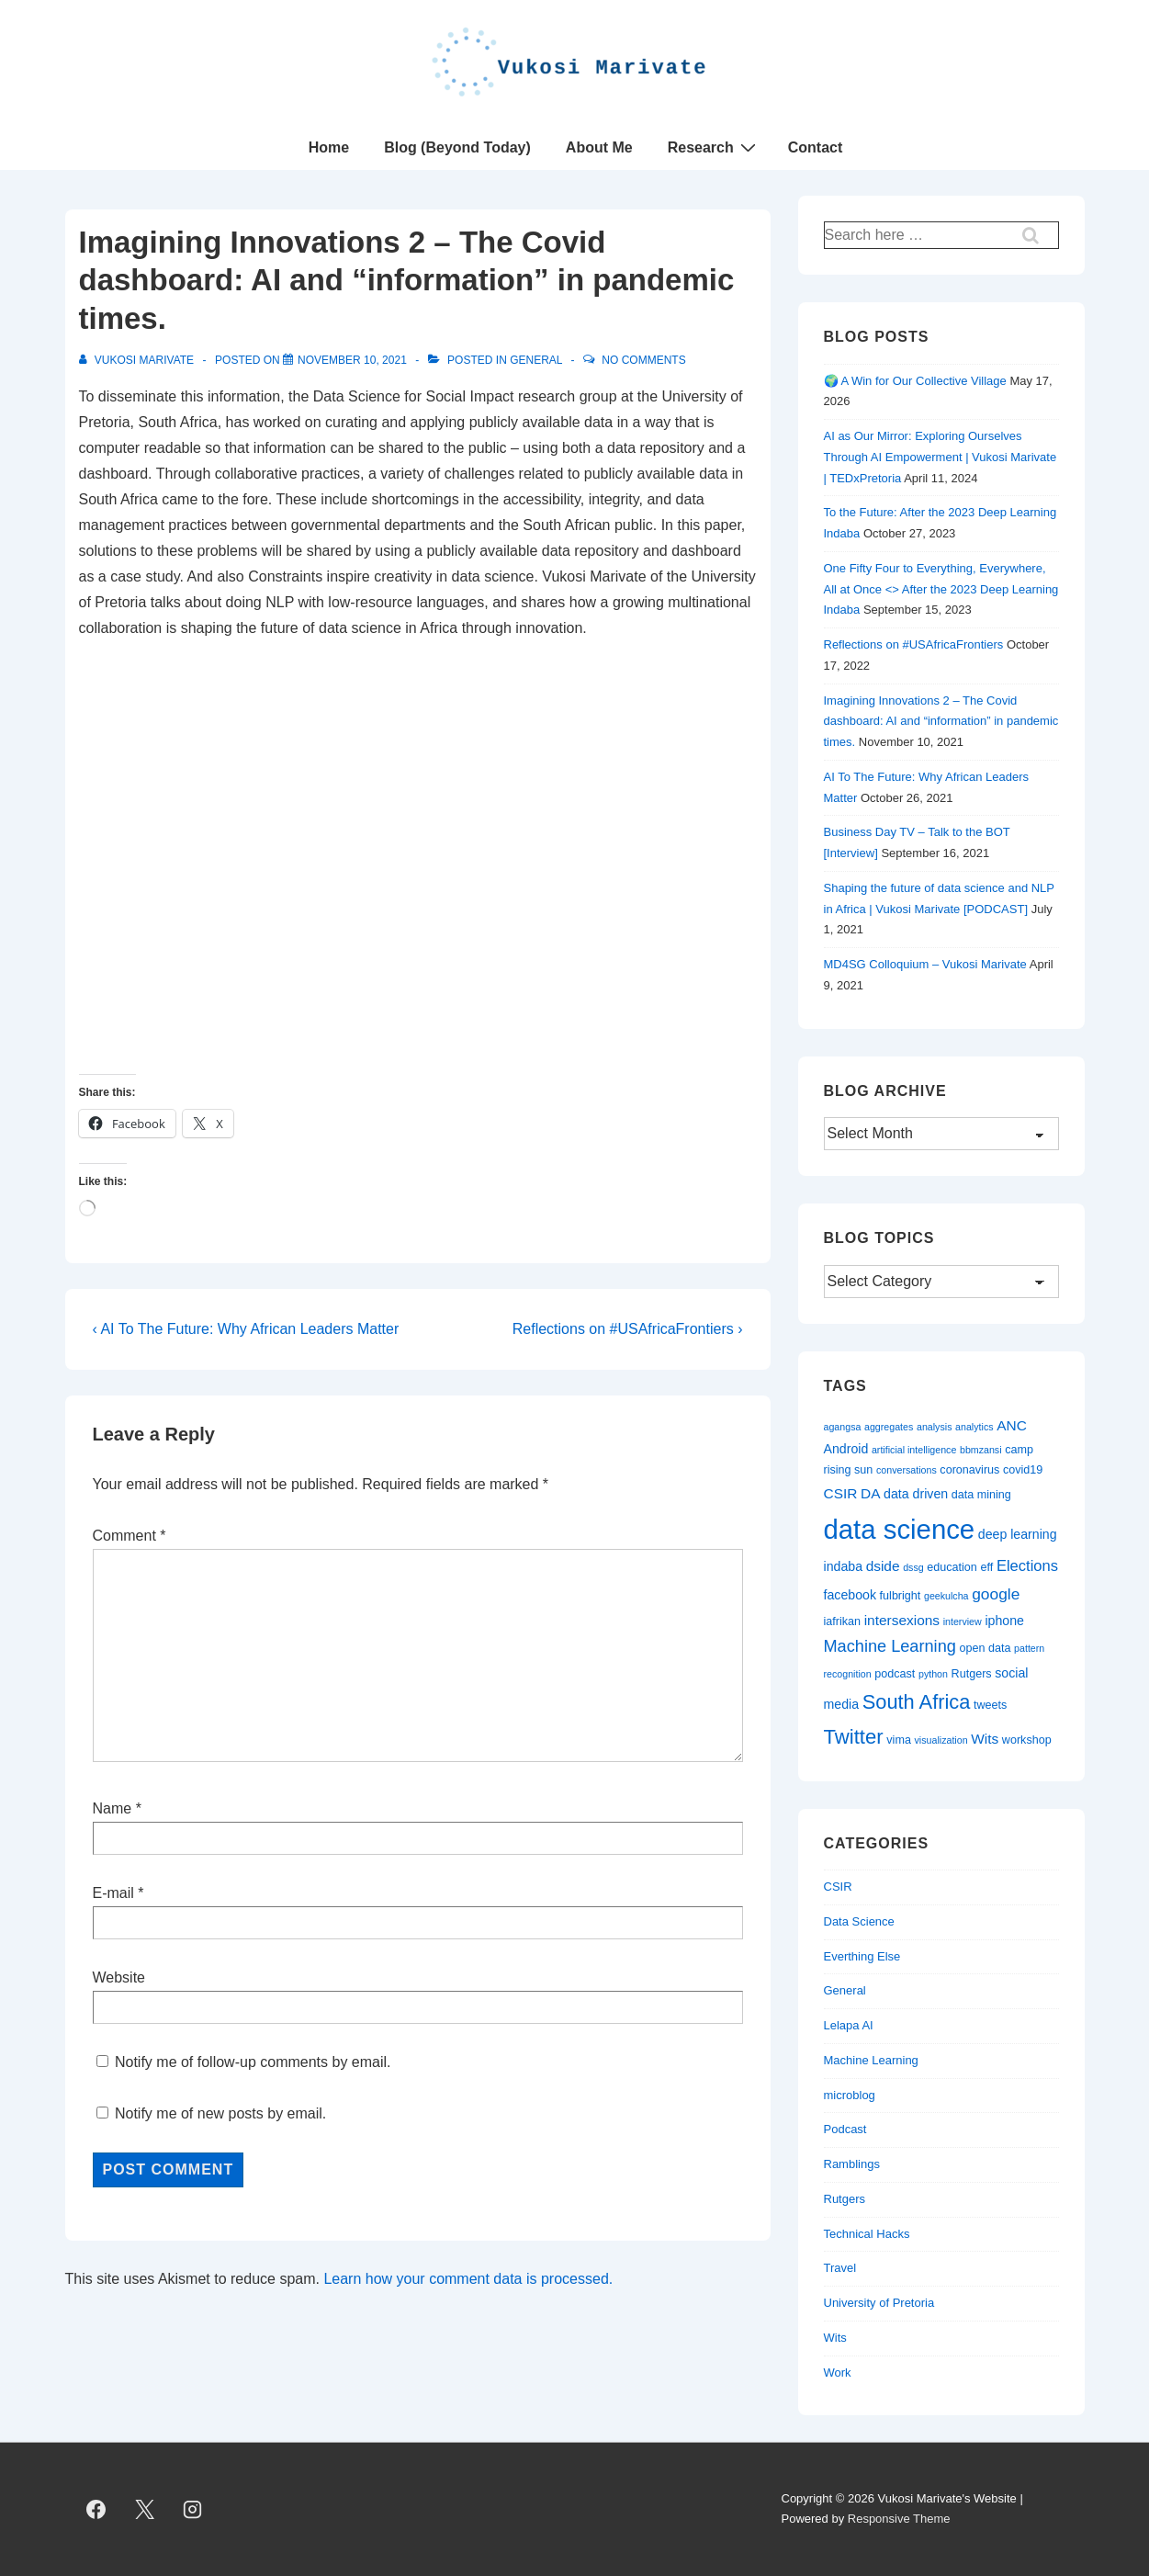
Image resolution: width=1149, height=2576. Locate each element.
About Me (599, 147)
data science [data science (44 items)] (899, 1529)
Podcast (845, 2129)
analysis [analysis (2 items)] (934, 1426)
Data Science (859, 1921)
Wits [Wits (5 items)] (984, 1738)
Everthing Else (862, 1956)
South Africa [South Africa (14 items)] (916, 1701)
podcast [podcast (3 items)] (894, 1673)
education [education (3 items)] (952, 1567)
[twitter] (144, 2509)
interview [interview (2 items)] (962, 1621)
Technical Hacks (867, 2234)
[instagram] (192, 2509)
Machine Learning (871, 2060)
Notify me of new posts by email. (220, 2113)
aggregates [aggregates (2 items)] (888, 1426)
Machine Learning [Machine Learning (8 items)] (890, 1646)
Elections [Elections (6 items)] (1027, 1566)
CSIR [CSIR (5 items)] (841, 1493)
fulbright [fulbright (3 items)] (900, 1595)
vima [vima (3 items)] (898, 1740)
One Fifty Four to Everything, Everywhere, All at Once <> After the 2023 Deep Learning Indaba (941, 589)
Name (112, 1808)
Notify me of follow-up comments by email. (253, 2062)
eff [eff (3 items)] (987, 1567)
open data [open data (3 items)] (984, 1648)
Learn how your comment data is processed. (468, 2279)
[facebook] (96, 2509)
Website (119, 1977)
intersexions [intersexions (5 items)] (902, 1620)
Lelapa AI (848, 2025)
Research (714, 147)
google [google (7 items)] (995, 1594)
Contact (815, 147)
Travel (840, 2268)
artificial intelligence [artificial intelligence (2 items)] (914, 1449)
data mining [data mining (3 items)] (981, 1494)
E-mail (113, 1893)
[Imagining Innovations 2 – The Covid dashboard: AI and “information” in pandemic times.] (352, 360)
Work (837, 2372)
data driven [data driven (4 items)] (916, 1493)
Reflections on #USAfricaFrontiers (914, 644)
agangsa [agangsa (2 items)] (843, 1426)
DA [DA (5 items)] (870, 1493)
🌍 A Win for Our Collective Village (915, 381)
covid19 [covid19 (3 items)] (1022, 1469)
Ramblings (852, 2164)
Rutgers (845, 2199)
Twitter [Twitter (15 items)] (854, 1736)
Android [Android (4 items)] (846, 1448)
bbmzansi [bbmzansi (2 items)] (981, 1449)
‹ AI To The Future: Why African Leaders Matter (246, 1329)
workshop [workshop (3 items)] (1027, 1740)
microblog (849, 2095)
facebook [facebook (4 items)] (850, 1594)
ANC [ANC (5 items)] (1012, 1425)
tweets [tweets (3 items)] (990, 1705)
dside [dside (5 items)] (883, 1566)
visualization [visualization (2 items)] (941, 1740)
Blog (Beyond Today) (457, 147)
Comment (129, 1535)
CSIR (838, 1886)
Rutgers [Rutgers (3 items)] (972, 1673)
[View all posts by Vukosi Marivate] (138, 360)
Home (329, 147)
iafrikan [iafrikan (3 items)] (843, 1621)
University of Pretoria (879, 2303)
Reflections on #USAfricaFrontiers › (628, 1329)
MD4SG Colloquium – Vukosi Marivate (925, 964)
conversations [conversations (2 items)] (906, 1469)
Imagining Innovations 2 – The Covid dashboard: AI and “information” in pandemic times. (941, 722)
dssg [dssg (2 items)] (913, 1567)
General (536, 360)
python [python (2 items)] (933, 1673)
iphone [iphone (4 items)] (1004, 1620)
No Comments (643, 360)
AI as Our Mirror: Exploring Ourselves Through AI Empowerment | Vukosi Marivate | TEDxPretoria (940, 457)
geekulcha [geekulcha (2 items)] (946, 1595)
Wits (835, 2337)
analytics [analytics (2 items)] (974, 1426)
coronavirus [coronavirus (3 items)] (969, 1469)
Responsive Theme (899, 2518)
